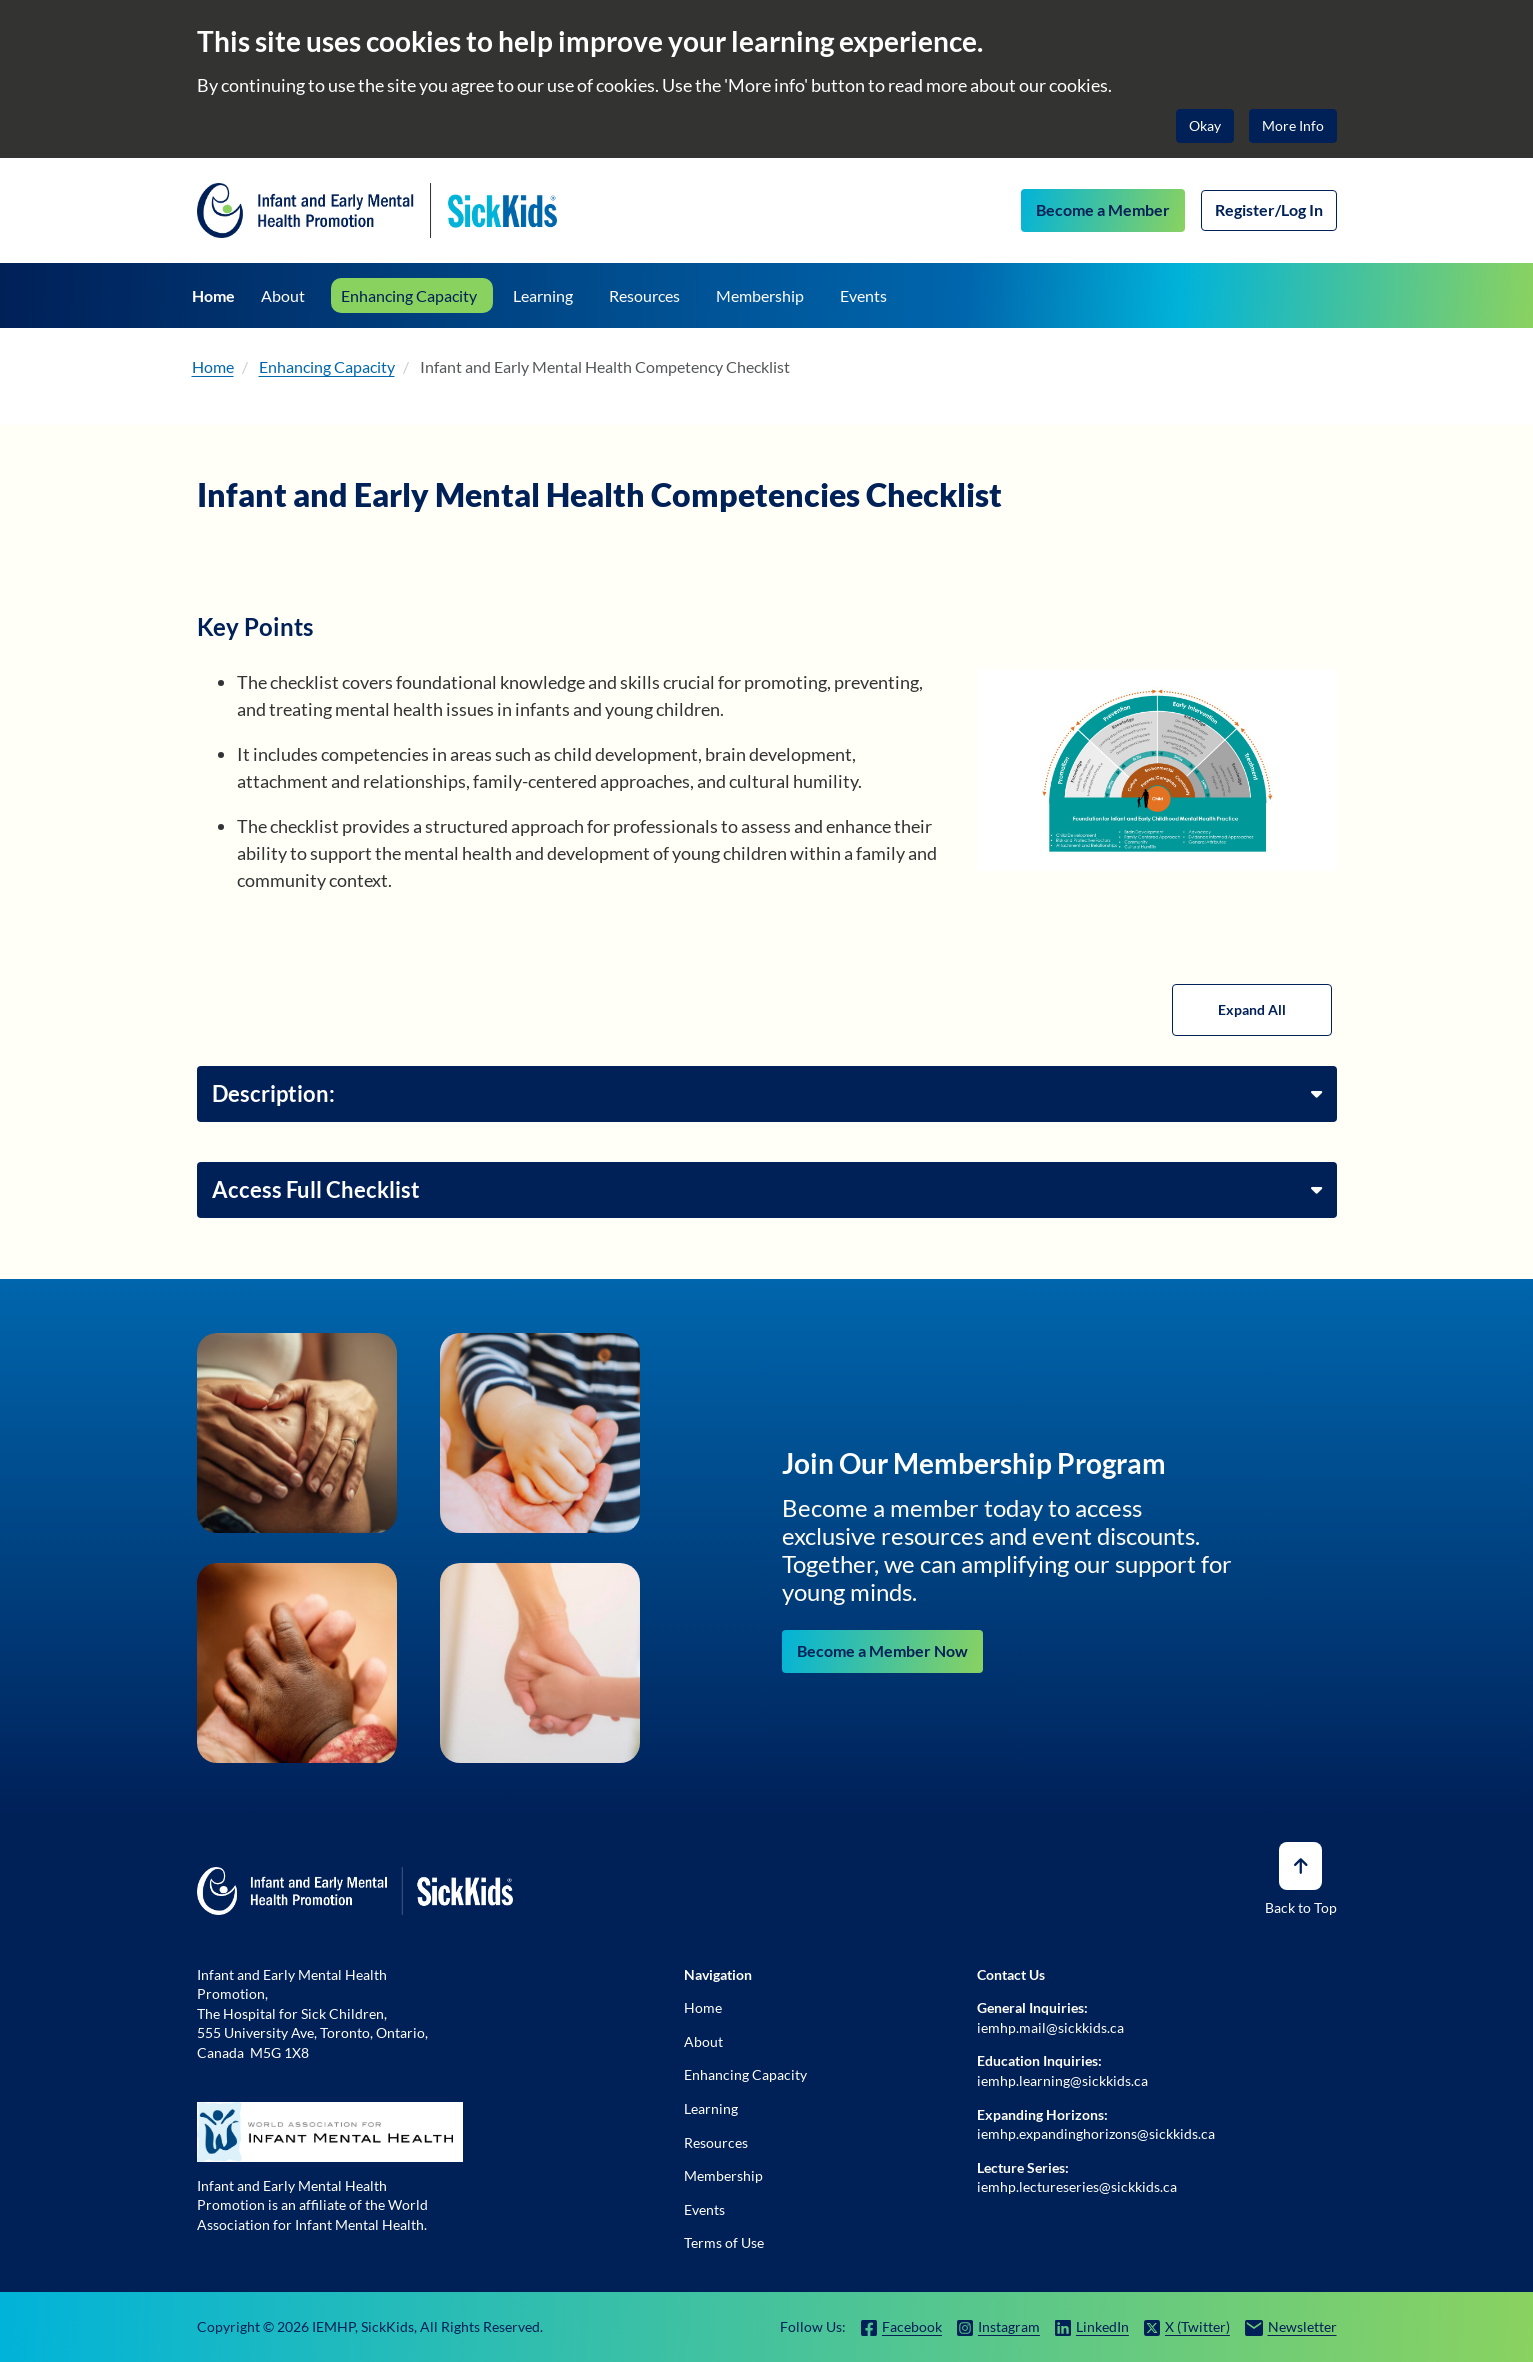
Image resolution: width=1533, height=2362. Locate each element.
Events (704, 2209)
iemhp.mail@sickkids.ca (1050, 2027)
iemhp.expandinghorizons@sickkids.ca (1096, 2133)
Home (213, 366)
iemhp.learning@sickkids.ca (1062, 2080)
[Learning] (543, 295)
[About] (283, 295)
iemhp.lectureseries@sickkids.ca (1077, 2186)
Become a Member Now (882, 1650)
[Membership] (760, 295)
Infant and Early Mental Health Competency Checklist (605, 366)
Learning (711, 2108)
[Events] (863, 295)
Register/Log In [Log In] (1269, 209)
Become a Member (1103, 209)
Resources (716, 2142)
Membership (723, 2175)
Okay (1205, 125)
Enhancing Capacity (327, 366)
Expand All (1252, 1009)
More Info (1293, 125)
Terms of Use (724, 2242)
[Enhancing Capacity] (412, 295)
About (703, 2041)
